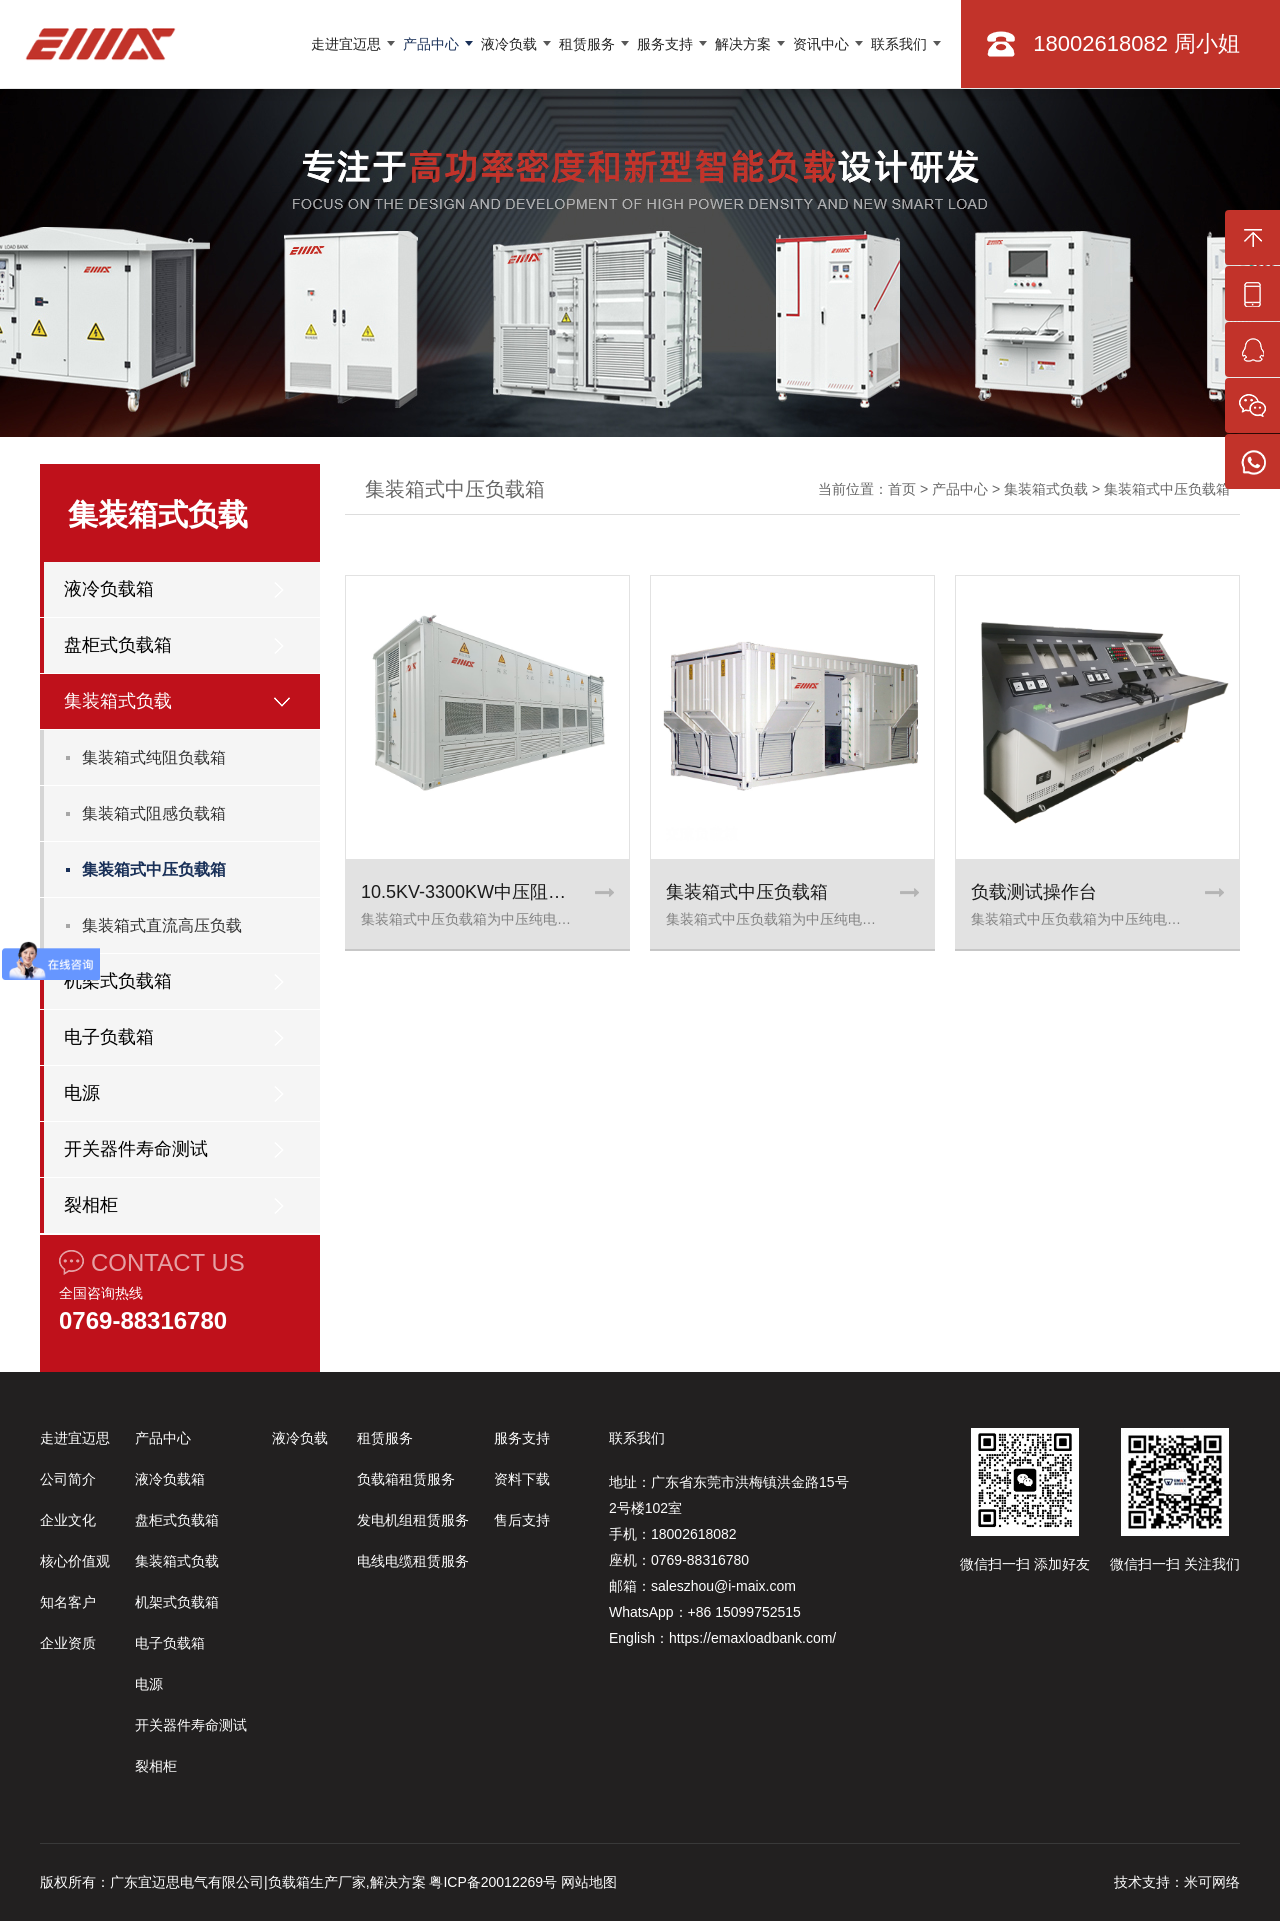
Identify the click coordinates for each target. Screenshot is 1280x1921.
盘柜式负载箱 (118, 645)
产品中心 (431, 44)
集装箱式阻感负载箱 (154, 813)
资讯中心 (821, 44)
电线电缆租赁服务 (413, 1561)
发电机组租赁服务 (413, 1520)
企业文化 (68, 1520)
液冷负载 (509, 44)
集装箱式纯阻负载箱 (154, 757)
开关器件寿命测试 (136, 1149)
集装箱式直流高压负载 (162, 925)
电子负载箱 (109, 1037)
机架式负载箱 (118, 981)
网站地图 (589, 1882)
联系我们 (899, 44)
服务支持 (665, 44)
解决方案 (743, 44)
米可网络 (1212, 1882)
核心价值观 (75, 1561)
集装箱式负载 (118, 701)
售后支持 (522, 1520)
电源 (82, 1093)
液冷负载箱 (109, 589)
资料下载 (522, 1479)
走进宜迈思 (346, 44)
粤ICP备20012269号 (493, 1882)
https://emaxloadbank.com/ (752, 1638)
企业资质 (68, 1643)
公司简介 (68, 1479)
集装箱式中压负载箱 (154, 869)
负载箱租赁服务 (406, 1479)
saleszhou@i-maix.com (723, 1586)
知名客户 (68, 1602)
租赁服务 (587, 44)
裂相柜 (91, 1205)
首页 (902, 489)
